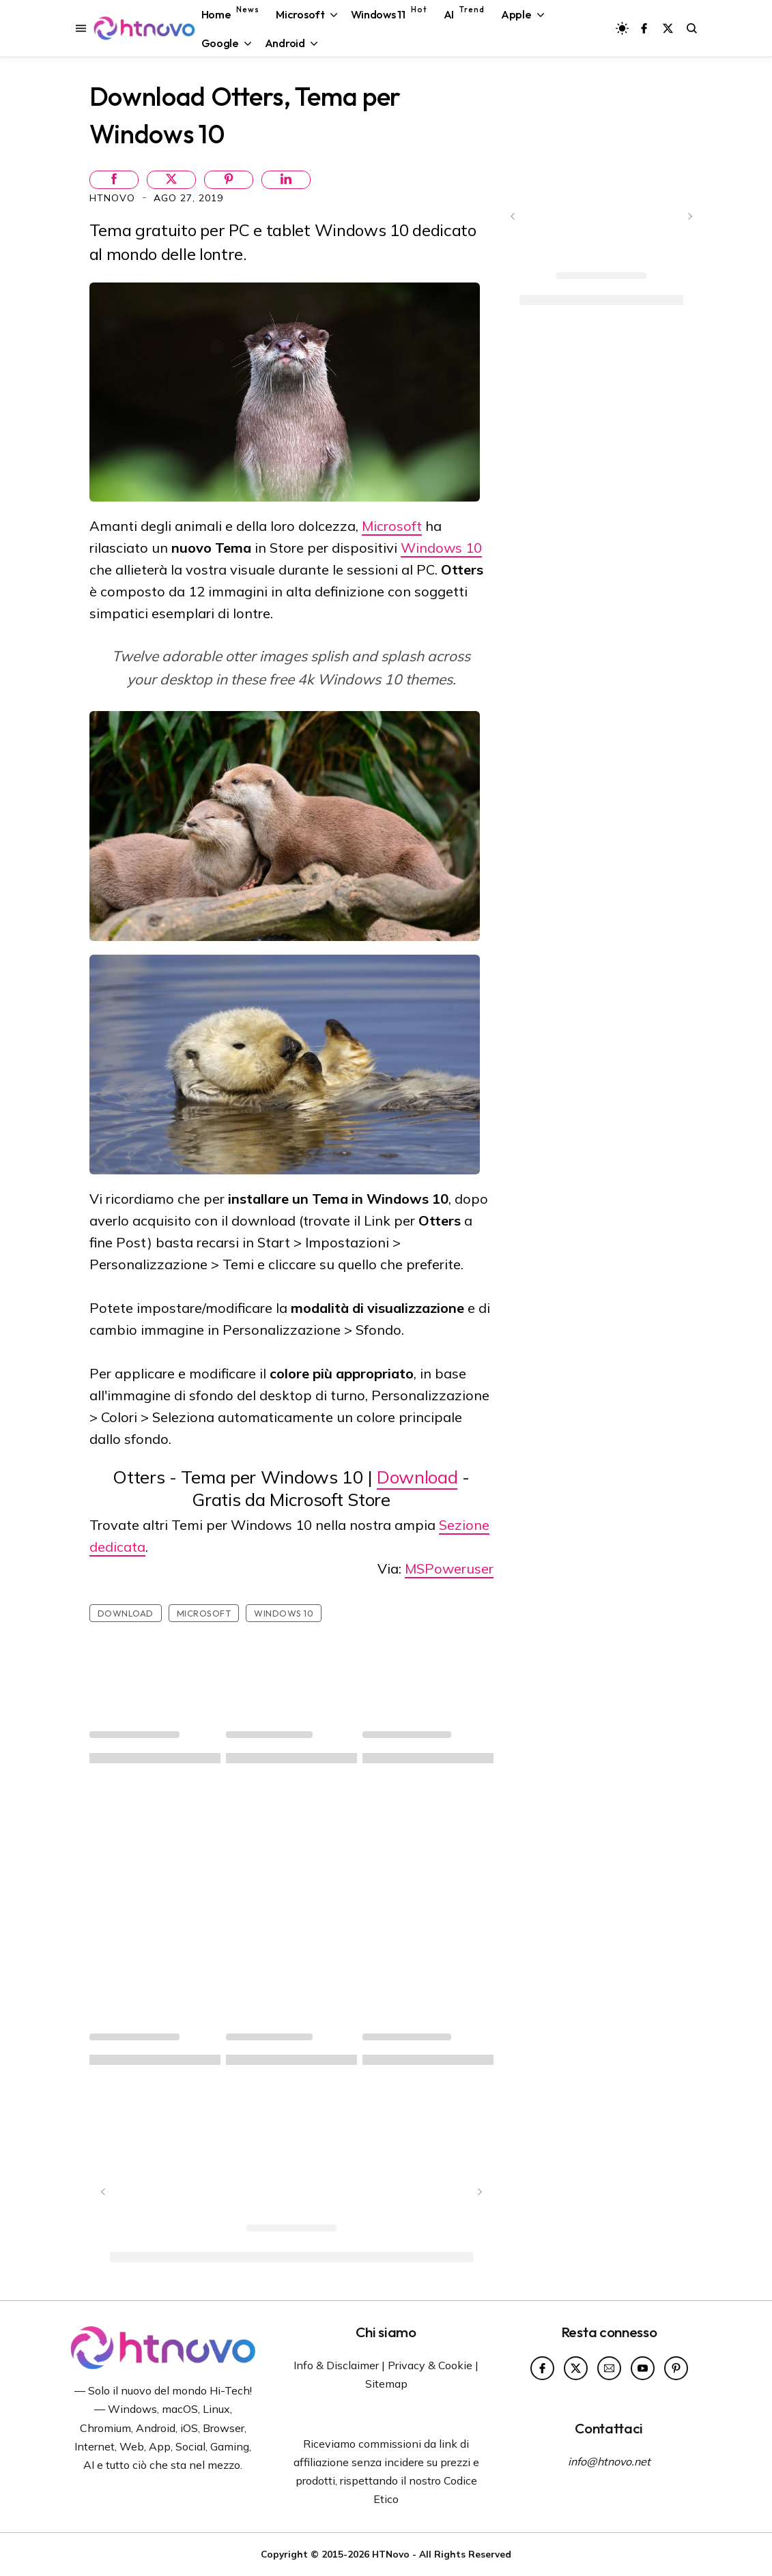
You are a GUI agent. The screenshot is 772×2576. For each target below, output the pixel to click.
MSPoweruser (449, 1568)
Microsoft (392, 525)
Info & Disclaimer (336, 2365)
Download (417, 1477)
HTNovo (114, 198)
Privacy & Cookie (430, 2365)
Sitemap (386, 2383)
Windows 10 (441, 547)
